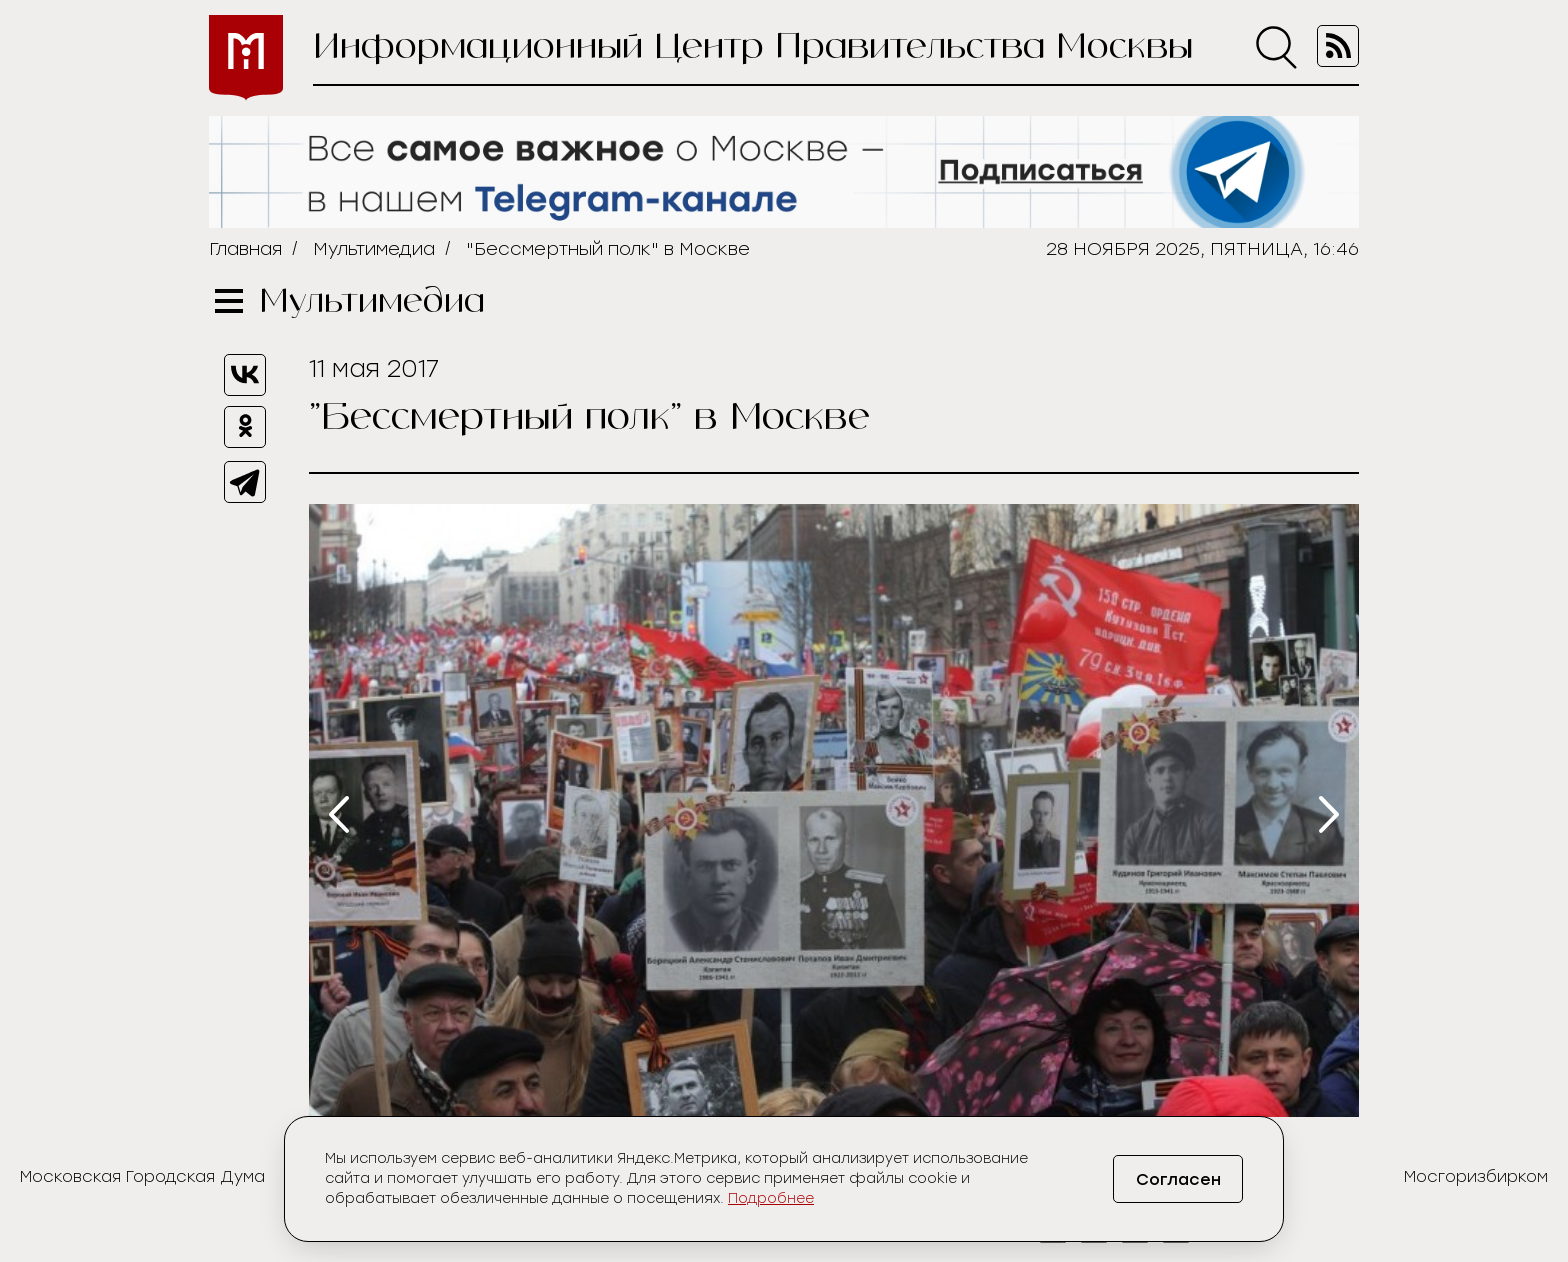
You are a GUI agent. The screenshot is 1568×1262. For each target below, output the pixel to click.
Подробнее (771, 1198)
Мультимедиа (374, 249)
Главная (245, 249)
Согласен (1178, 1179)
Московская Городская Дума (142, 1176)
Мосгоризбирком (1476, 1176)
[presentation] (339, 814)
